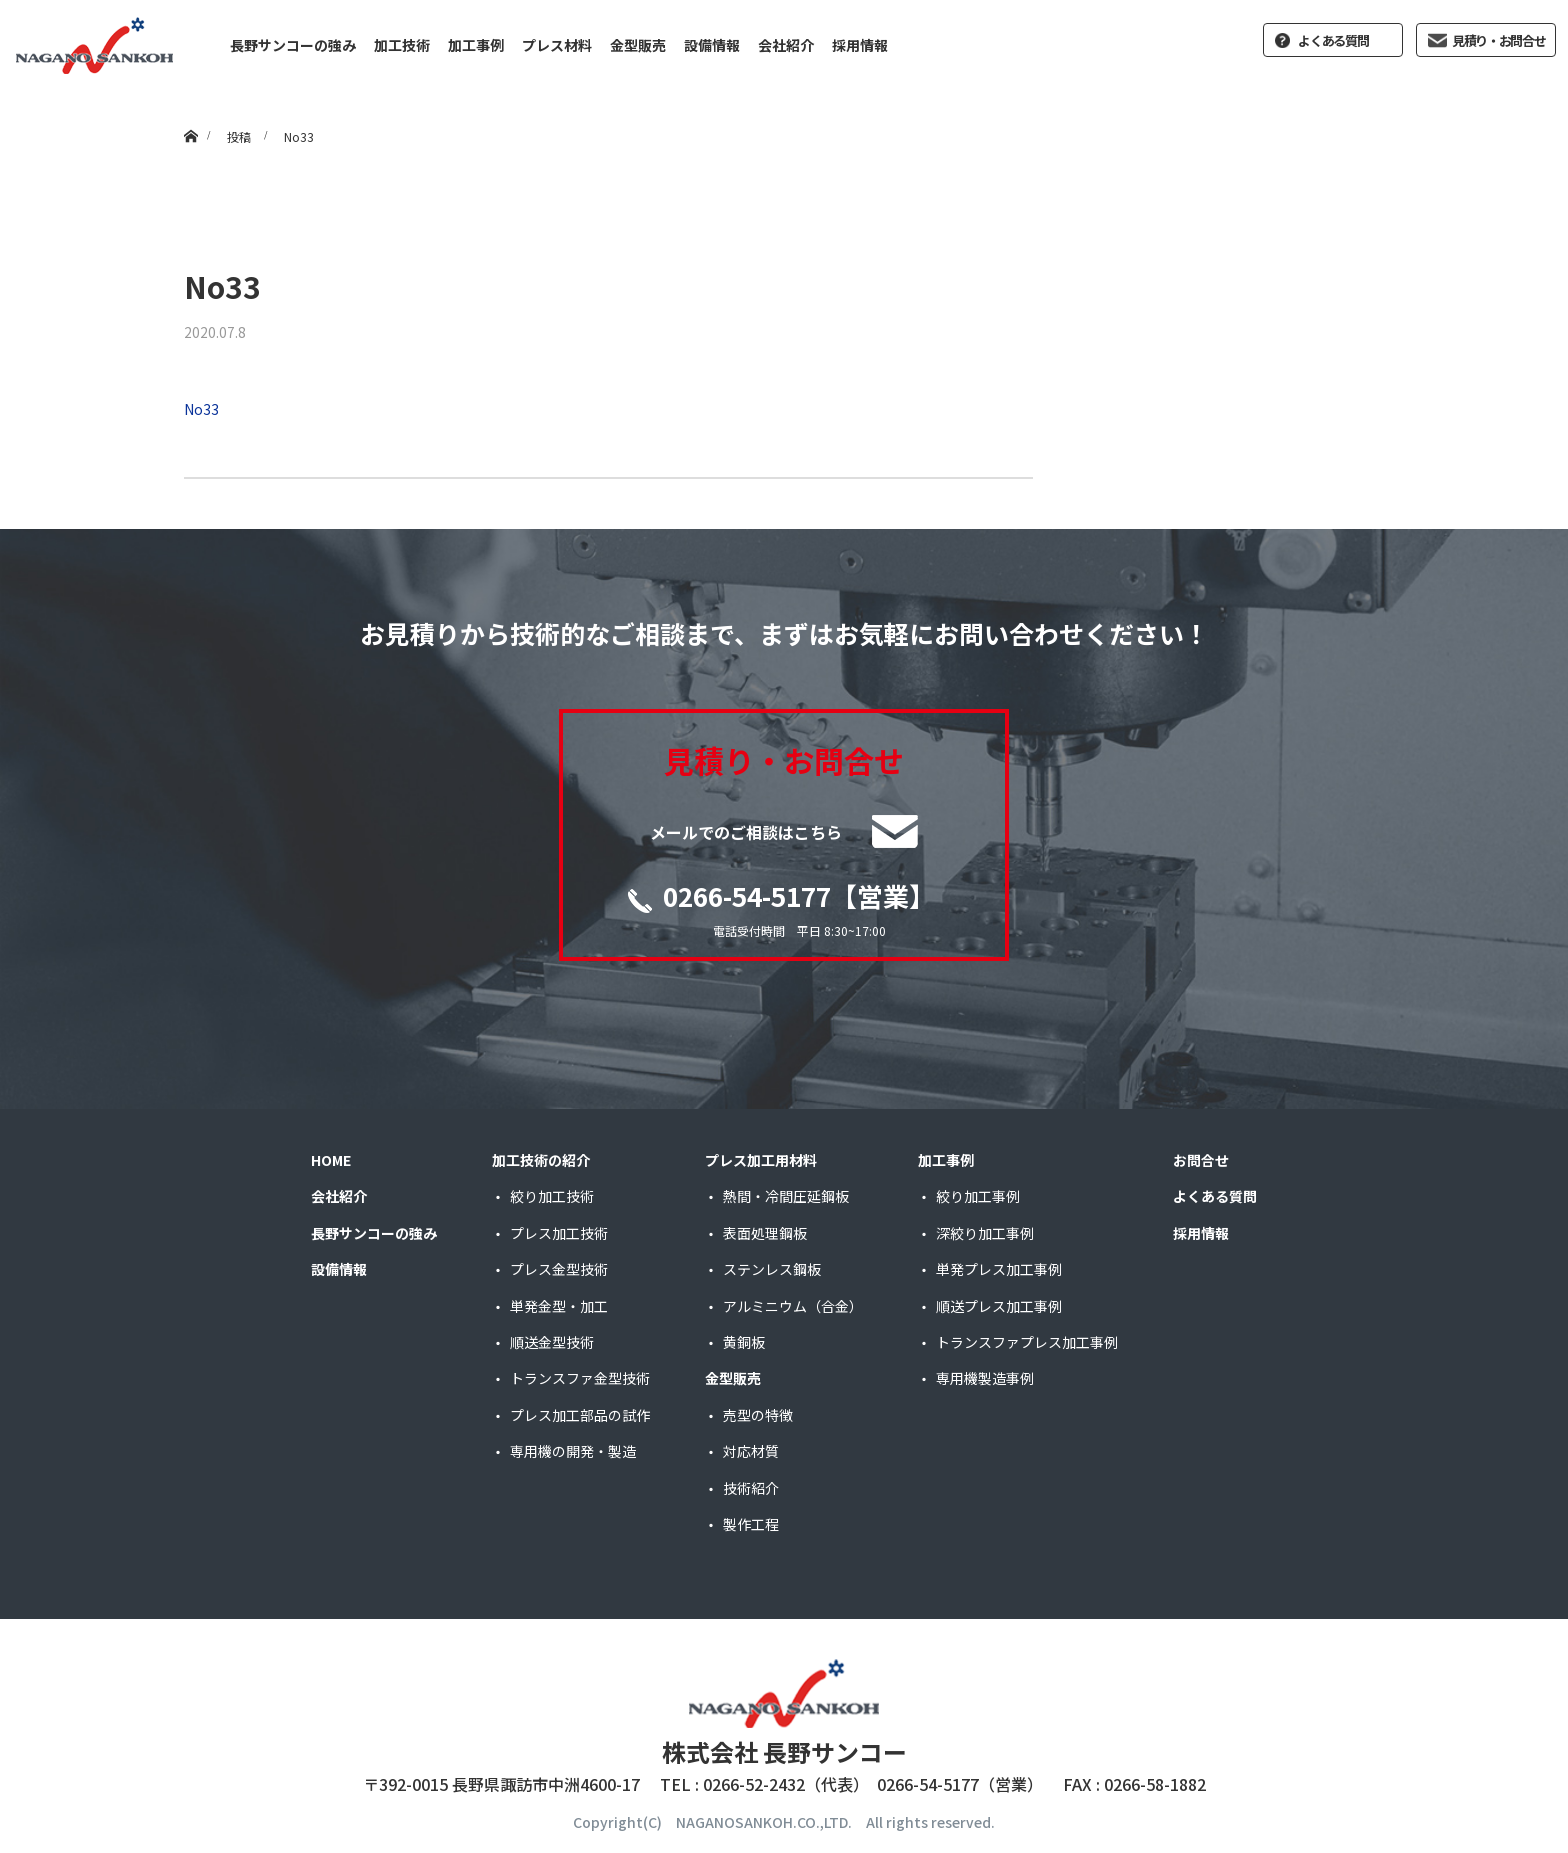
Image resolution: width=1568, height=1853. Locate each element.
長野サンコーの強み (293, 45)
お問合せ (1201, 1160)
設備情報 (712, 45)
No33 (201, 409)
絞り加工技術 (552, 1196)
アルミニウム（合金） (793, 1306)
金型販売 (638, 45)
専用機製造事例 (985, 1378)
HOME (331, 1160)
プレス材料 (557, 45)
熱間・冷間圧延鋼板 (786, 1196)
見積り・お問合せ (1499, 40)
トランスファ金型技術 (580, 1378)
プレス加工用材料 (761, 1160)
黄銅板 (744, 1342)
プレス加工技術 (559, 1233)
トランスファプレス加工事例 (1027, 1342)
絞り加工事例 (978, 1196)
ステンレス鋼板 (772, 1269)
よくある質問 (1333, 40)
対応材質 (751, 1451)
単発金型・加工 (559, 1306)
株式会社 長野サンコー (784, 1751)
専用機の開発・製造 (573, 1451)
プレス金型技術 (559, 1269)
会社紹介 (786, 45)
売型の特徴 (758, 1415)
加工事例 (476, 45)
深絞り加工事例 (985, 1233)
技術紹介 (751, 1488)
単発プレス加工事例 (999, 1269)
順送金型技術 (552, 1342)
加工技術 (402, 45)
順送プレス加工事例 (999, 1306)
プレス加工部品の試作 (580, 1415)
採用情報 (860, 45)
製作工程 (751, 1524)
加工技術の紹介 (541, 1160)
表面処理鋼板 (765, 1233)
